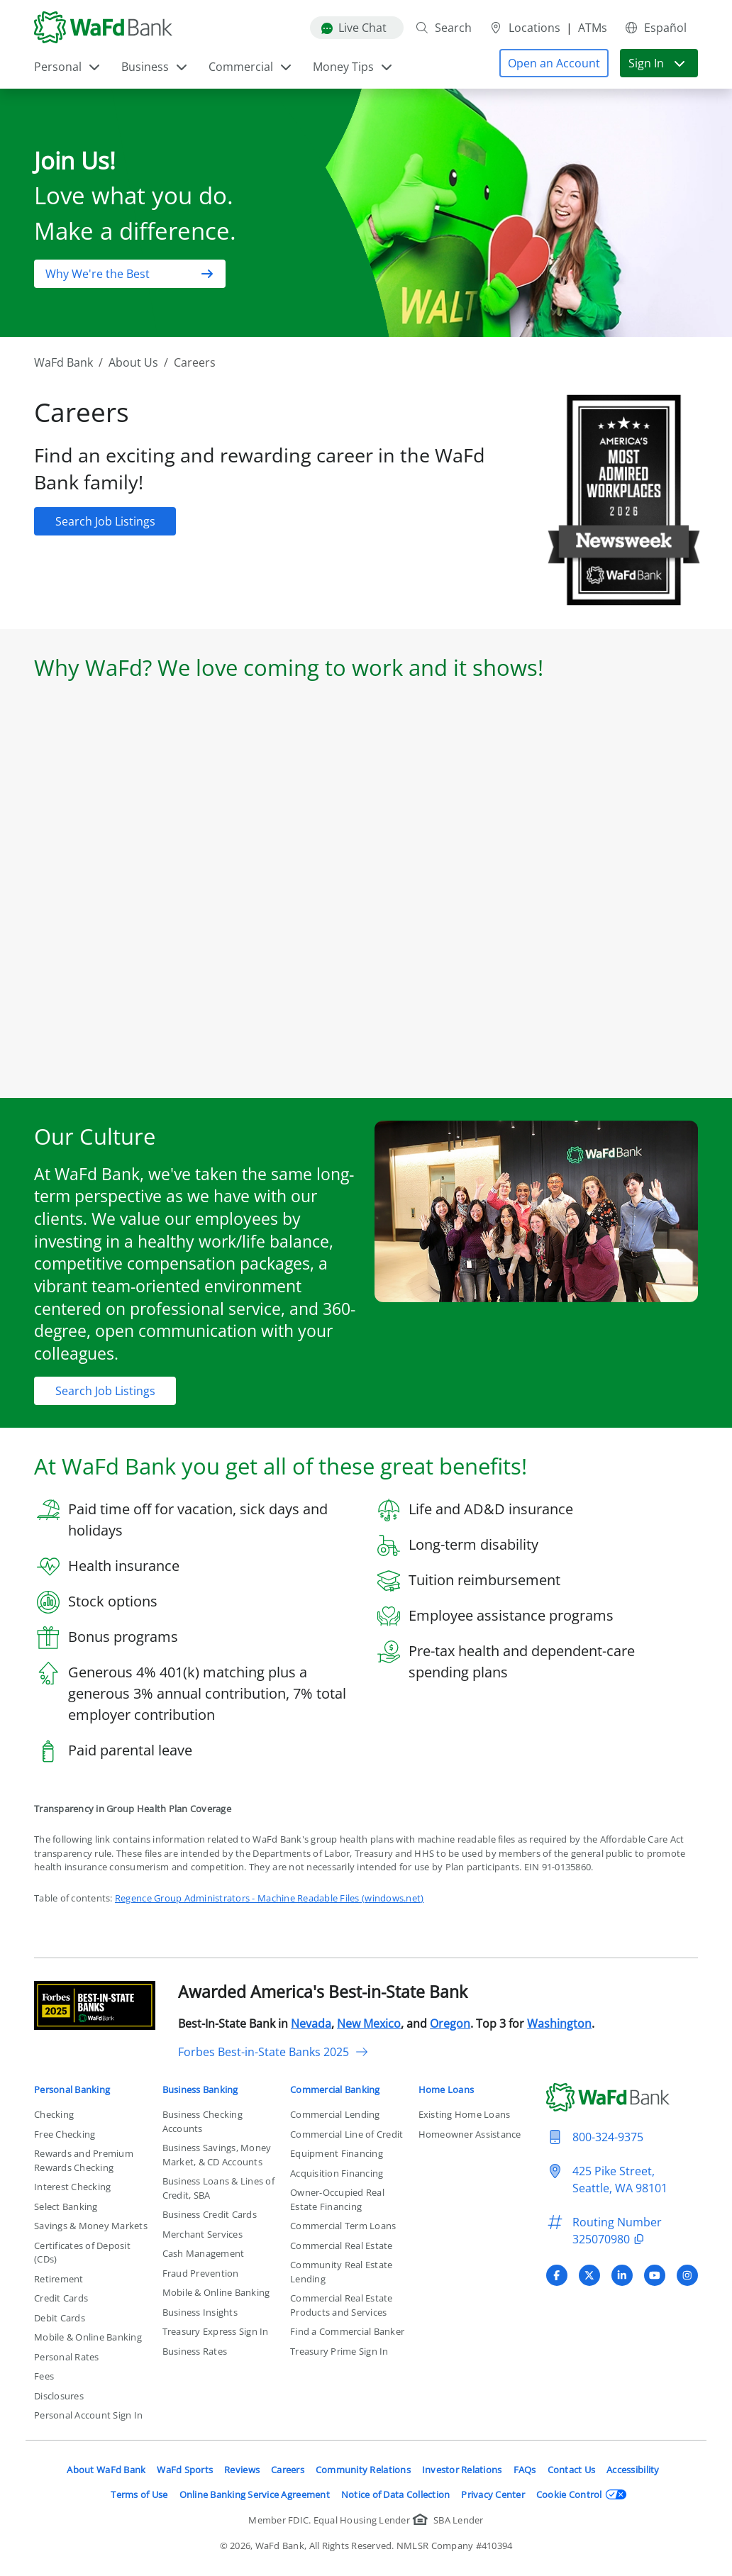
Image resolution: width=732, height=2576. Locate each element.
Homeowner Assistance (469, 2134)
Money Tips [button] (353, 66)
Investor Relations (462, 2469)
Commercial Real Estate (341, 2245)
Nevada (311, 2023)
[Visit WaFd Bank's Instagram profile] (687, 2275)
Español (655, 27)
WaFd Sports (185, 2469)
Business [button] (155, 66)
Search (443, 27)
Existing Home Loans (464, 2114)
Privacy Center (493, 2494)
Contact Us (572, 2469)
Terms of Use (139, 2494)
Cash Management (203, 2253)
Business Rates (195, 2351)
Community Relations (363, 2469)
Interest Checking (72, 2186)
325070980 (610, 2239)
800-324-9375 (607, 2137)
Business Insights (200, 2312)
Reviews (242, 2469)
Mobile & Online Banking (88, 2337)
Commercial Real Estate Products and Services (341, 2305)
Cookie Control (581, 2494)
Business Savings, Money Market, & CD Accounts (217, 2154)
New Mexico (369, 2023)
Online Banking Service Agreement (254, 2494)
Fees (44, 2376)
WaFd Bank (63, 362)
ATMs (592, 27)
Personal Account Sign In (88, 2415)
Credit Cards (61, 2298)
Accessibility (632, 2469)
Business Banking (200, 2089)
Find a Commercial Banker (347, 2331)
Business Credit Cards (209, 2214)
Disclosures (59, 2395)
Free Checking (64, 2134)
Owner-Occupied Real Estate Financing (337, 2199)
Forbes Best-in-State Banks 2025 (273, 2052)
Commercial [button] (251, 66)
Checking (54, 2114)
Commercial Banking (335, 2089)
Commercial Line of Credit (347, 2134)
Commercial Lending (335, 2114)
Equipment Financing (336, 2153)
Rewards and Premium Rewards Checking (83, 2160)
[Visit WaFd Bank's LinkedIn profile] (622, 2275)
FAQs (525, 2469)
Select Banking (66, 2206)
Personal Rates (66, 2356)
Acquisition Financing (336, 2173)
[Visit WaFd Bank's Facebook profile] (556, 2275)
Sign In (657, 63)
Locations (524, 27)
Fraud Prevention (200, 2273)
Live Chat (354, 27)
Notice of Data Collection (395, 2494)
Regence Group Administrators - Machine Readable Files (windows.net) (269, 1898)
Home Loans (446, 2089)
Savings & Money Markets (91, 2225)
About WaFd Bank (106, 2469)
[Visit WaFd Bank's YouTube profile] (654, 2275)
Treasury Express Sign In (215, 2331)
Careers (287, 2469)
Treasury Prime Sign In (339, 2351)
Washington (559, 2023)
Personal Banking (72, 2089)
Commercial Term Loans (343, 2225)
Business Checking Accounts (202, 2121)
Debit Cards (59, 2317)
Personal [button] (67, 66)
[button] (554, 63)
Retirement (59, 2278)
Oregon (450, 2023)
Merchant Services (202, 2234)
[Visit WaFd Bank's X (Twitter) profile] (589, 2275)
